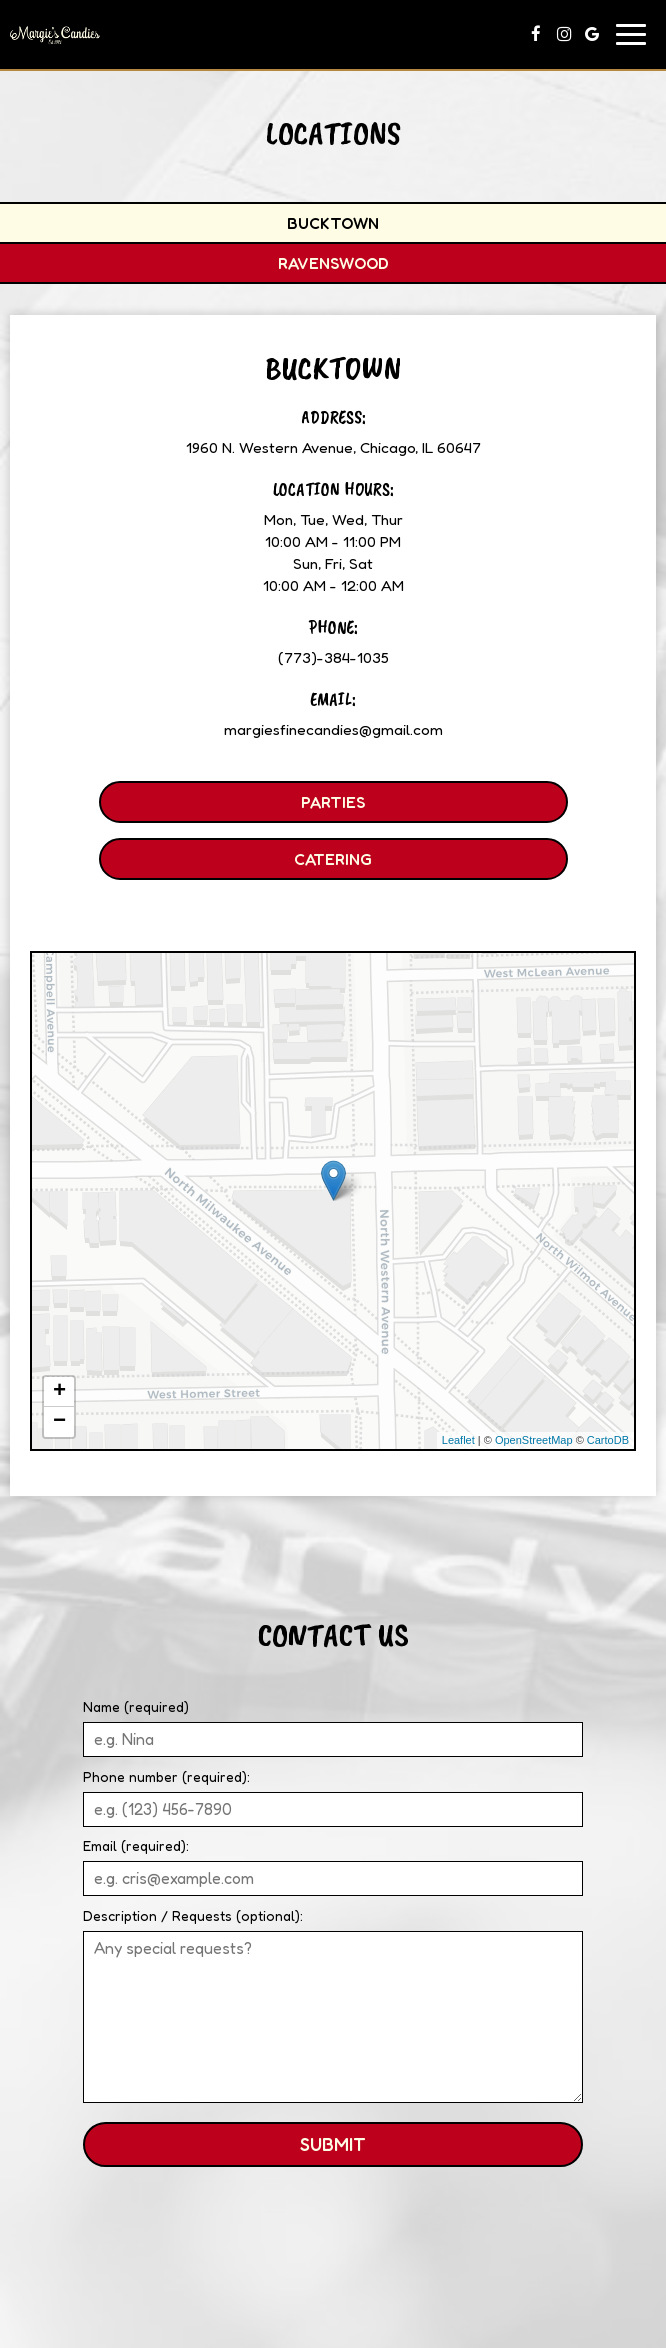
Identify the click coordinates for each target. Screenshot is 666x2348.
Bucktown (333, 223)
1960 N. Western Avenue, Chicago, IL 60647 (333, 447)
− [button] (59, 1422)
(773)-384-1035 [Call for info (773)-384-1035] (333, 657)
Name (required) (136, 1706)
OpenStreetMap (534, 1440)
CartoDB (608, 1440)
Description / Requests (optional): (193, 1915)
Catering (235, 864)
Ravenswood (333, 263)
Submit (333, 2144)
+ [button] (59, 1392)
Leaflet (458, 1440)
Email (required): (136, 1845)
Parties (232, 807)
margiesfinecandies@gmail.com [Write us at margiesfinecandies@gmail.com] (333, 729)
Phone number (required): (166, 1776)
